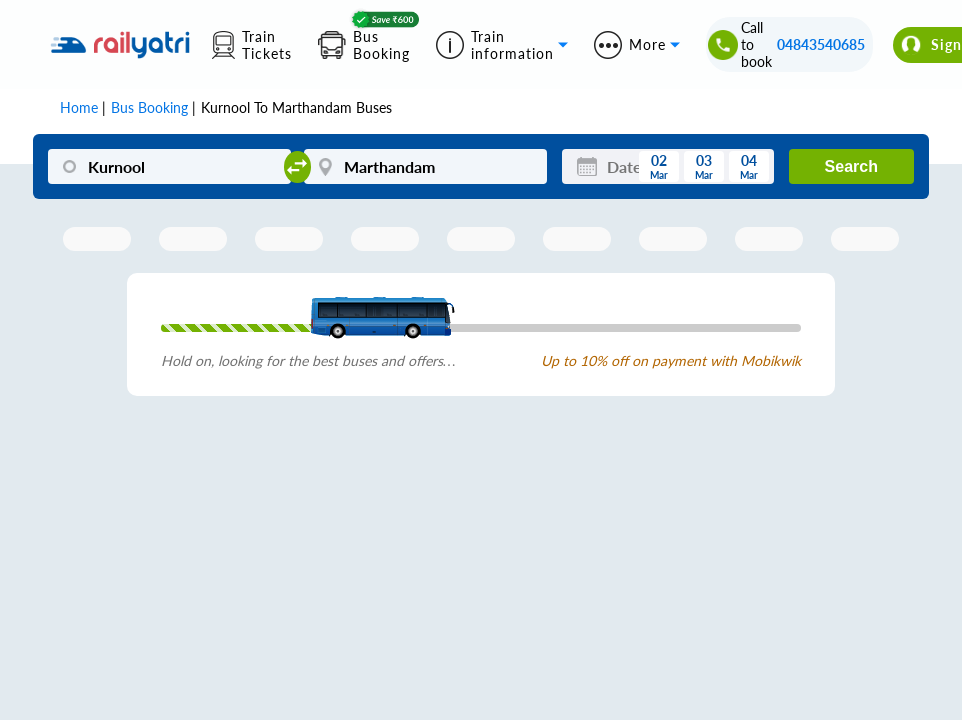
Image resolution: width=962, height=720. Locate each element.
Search (851, 166)
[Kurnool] (169, 166)
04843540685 (821, 44)
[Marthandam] (425, 166)
